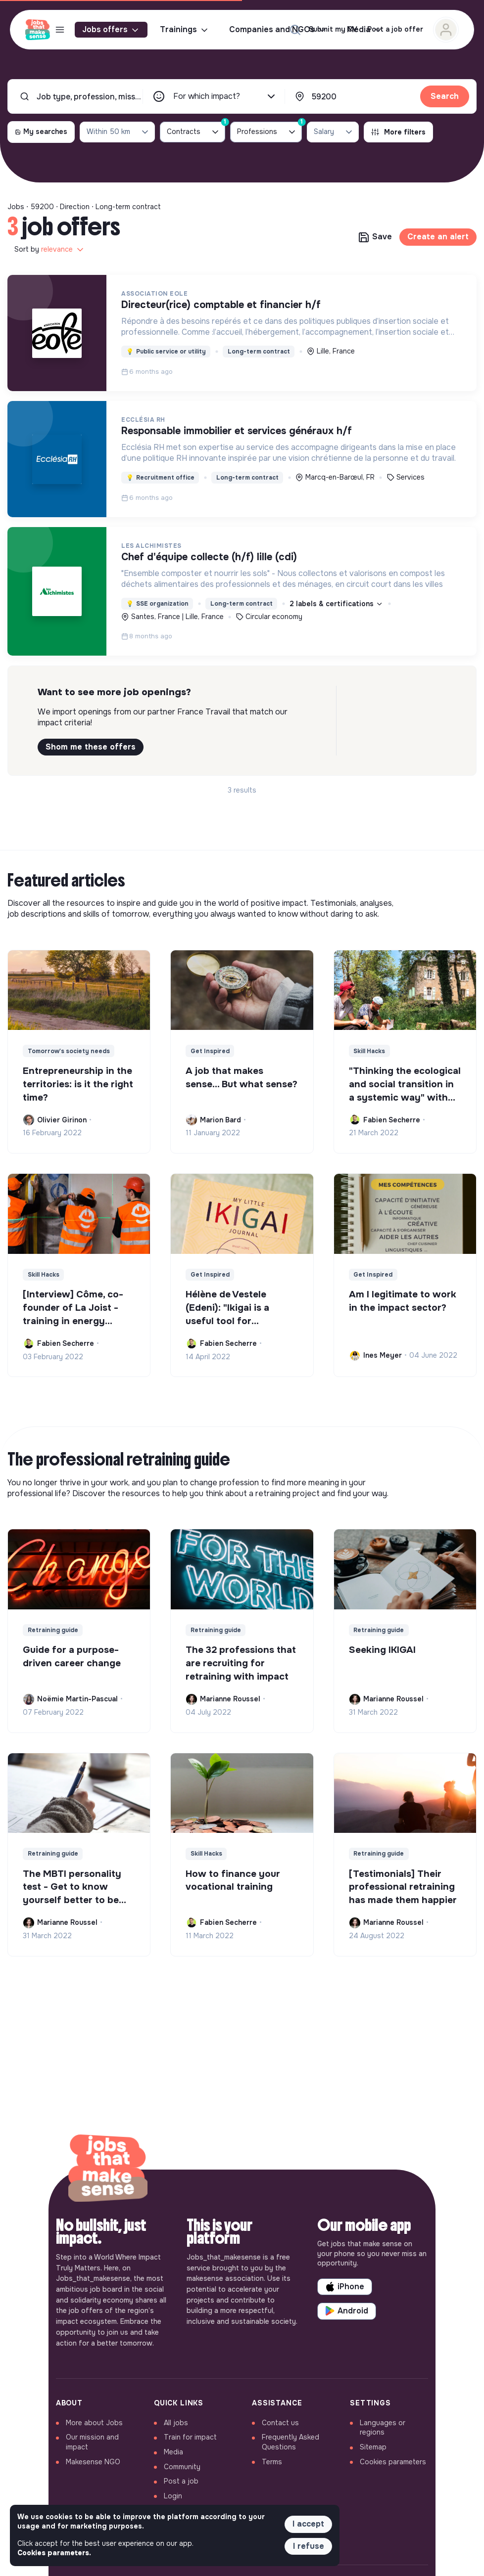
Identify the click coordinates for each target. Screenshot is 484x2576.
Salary (334, 132)
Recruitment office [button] (160, 478)
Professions (269, 130)
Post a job (181, 2481)
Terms (272, 2461)
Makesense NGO (93, 2461)
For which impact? (225, 96)
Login (173, 2495)
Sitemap (373, 2447)
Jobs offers (111, 29)
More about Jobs (94, 2422)
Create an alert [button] (438, 236)
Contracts (196, 130)
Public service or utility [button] (166, 351)
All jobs (176, 2422)
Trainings (184, 29)
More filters (398, 132)
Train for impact (190, 2437)
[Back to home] (107, 2169)
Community (182, 2466)
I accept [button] (308, 2524)
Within (118, 132)
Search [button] (445, 96)
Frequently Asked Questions (290, 2442)
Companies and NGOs (278, 29)
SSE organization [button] (157, 604)
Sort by (49, 250)
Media (173, 2451)
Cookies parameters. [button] (54, 2552)
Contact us (280, 2422)
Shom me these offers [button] (91, 747)
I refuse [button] (308, 2546)
